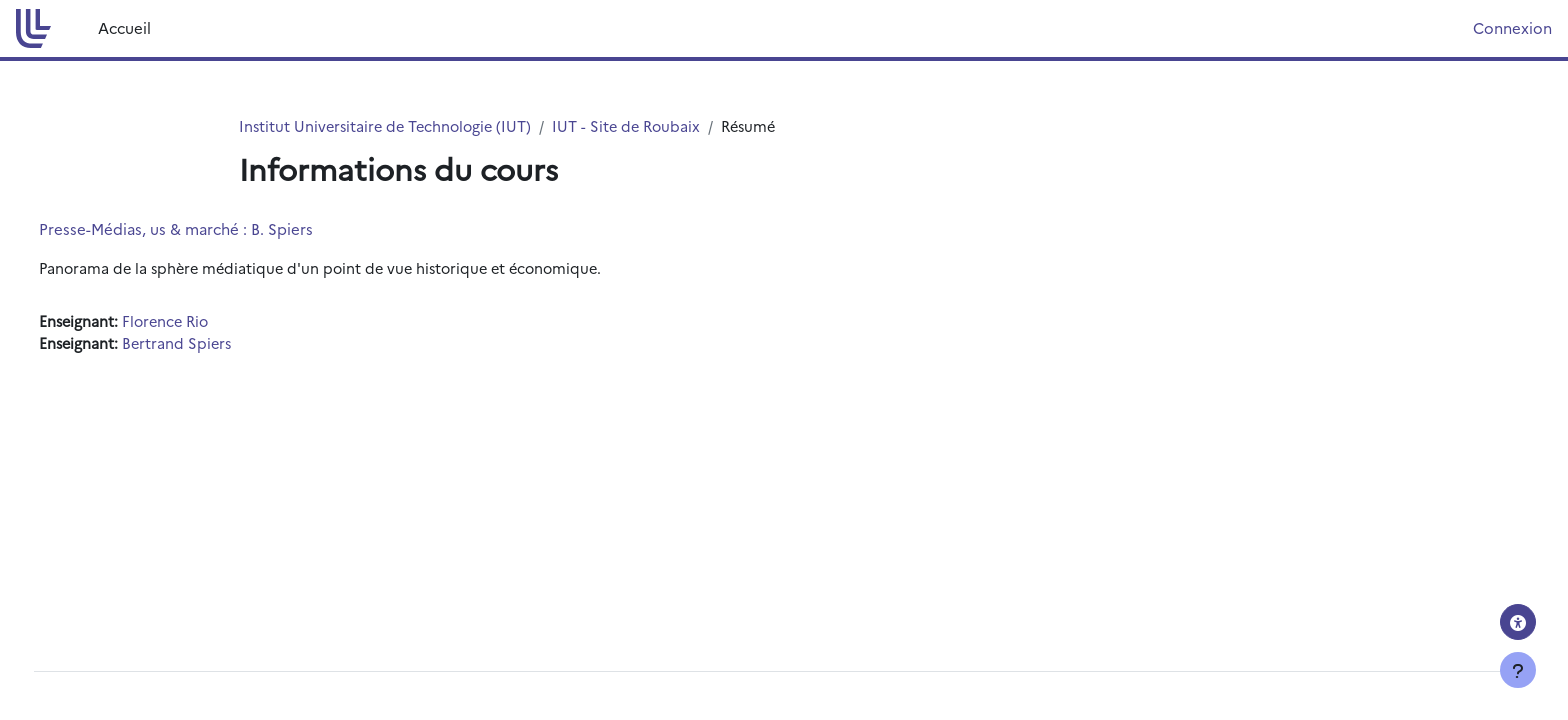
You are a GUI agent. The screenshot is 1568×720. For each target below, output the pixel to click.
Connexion (1512, 27)
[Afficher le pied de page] (1518, 670)
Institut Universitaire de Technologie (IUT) (389, 126)
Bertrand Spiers (217, 345)
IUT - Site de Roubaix (637, 126)
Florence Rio (206, 322)
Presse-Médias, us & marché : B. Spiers (213, 229)
